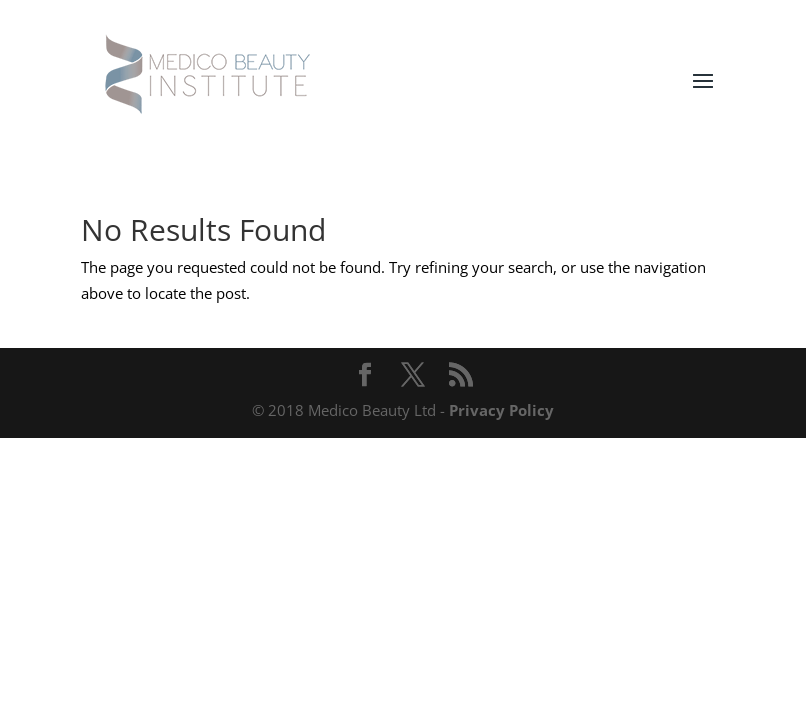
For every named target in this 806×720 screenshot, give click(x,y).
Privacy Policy (501, 410)
